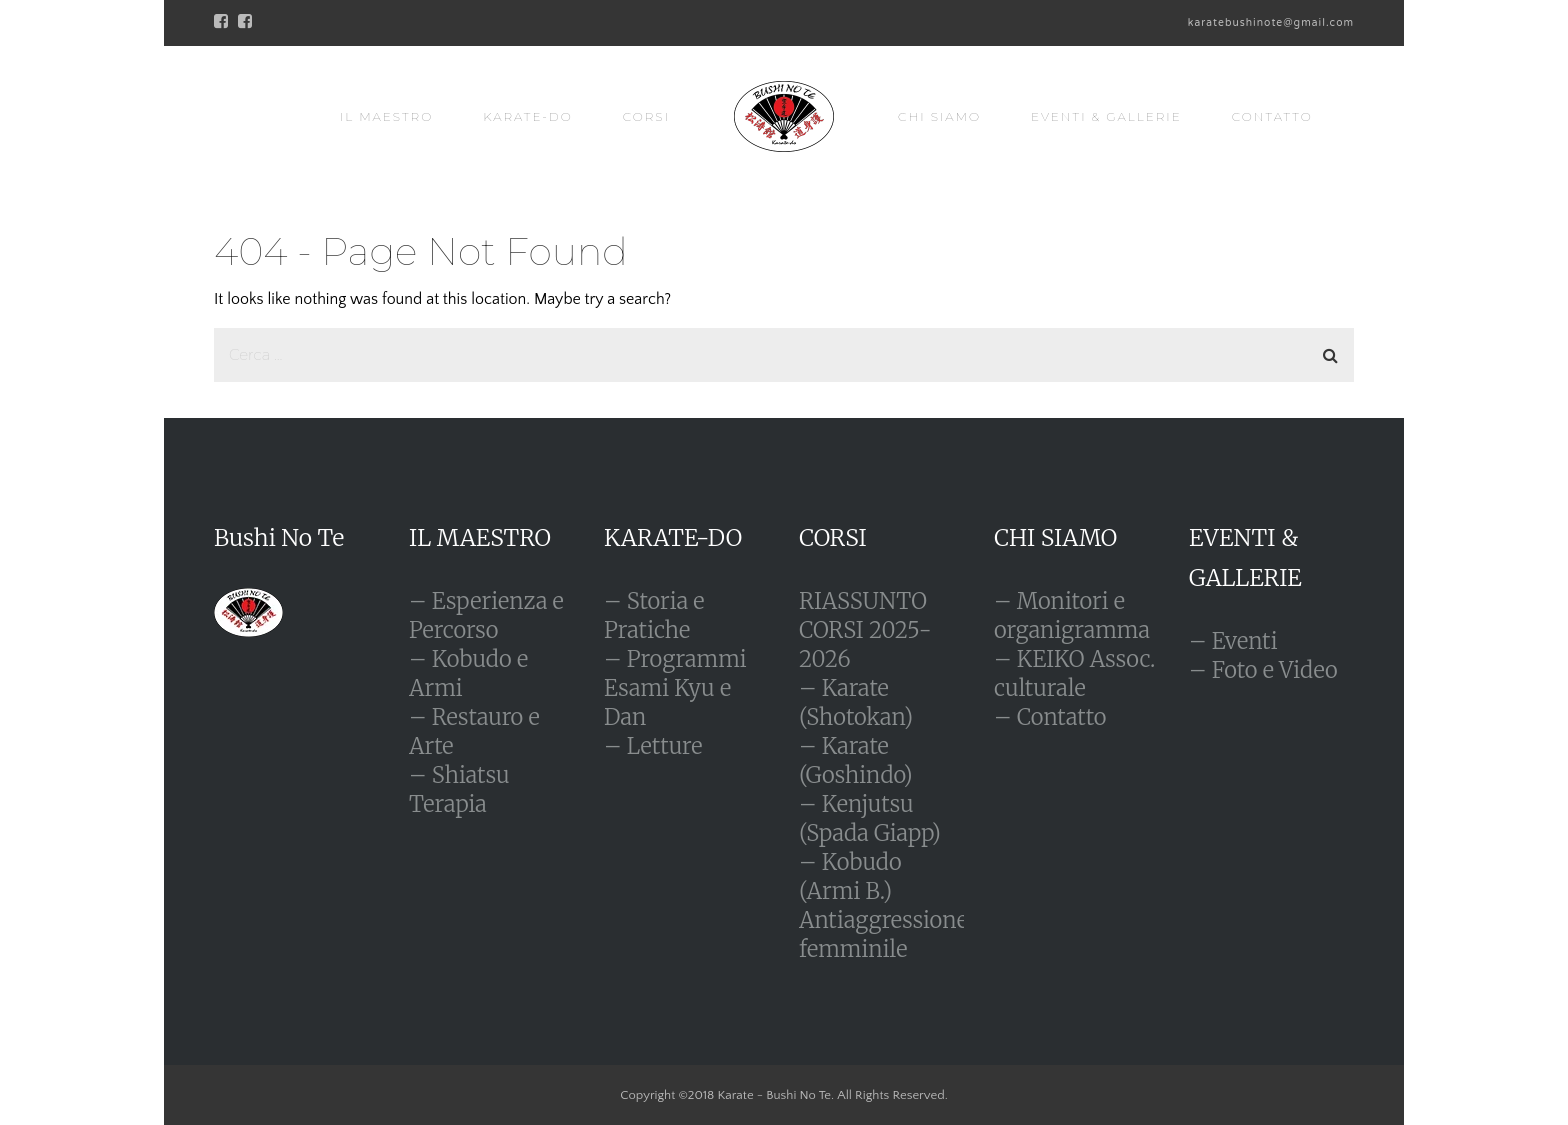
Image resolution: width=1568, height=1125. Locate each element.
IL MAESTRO (386, 116)
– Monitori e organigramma (1072, 615)
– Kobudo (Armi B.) (850, 876)
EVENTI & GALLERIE (1106, 116)
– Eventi (1233, 641)
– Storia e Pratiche (654, 615)
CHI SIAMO (939, 116)
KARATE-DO (528, 116)
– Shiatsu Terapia (459, 789)
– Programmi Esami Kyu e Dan (675, 688)
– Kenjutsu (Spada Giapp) (870, 818)
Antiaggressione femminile (883, 934)
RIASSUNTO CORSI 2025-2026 (865, 630)
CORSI (646, 116)
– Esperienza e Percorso (486, 615)
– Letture (653, 746)
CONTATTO (1272, 116)
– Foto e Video (1263, 670)
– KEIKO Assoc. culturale (1074, 673)
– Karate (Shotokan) (856, 702)
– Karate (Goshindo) (856, 760)
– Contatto (1050, 717)
